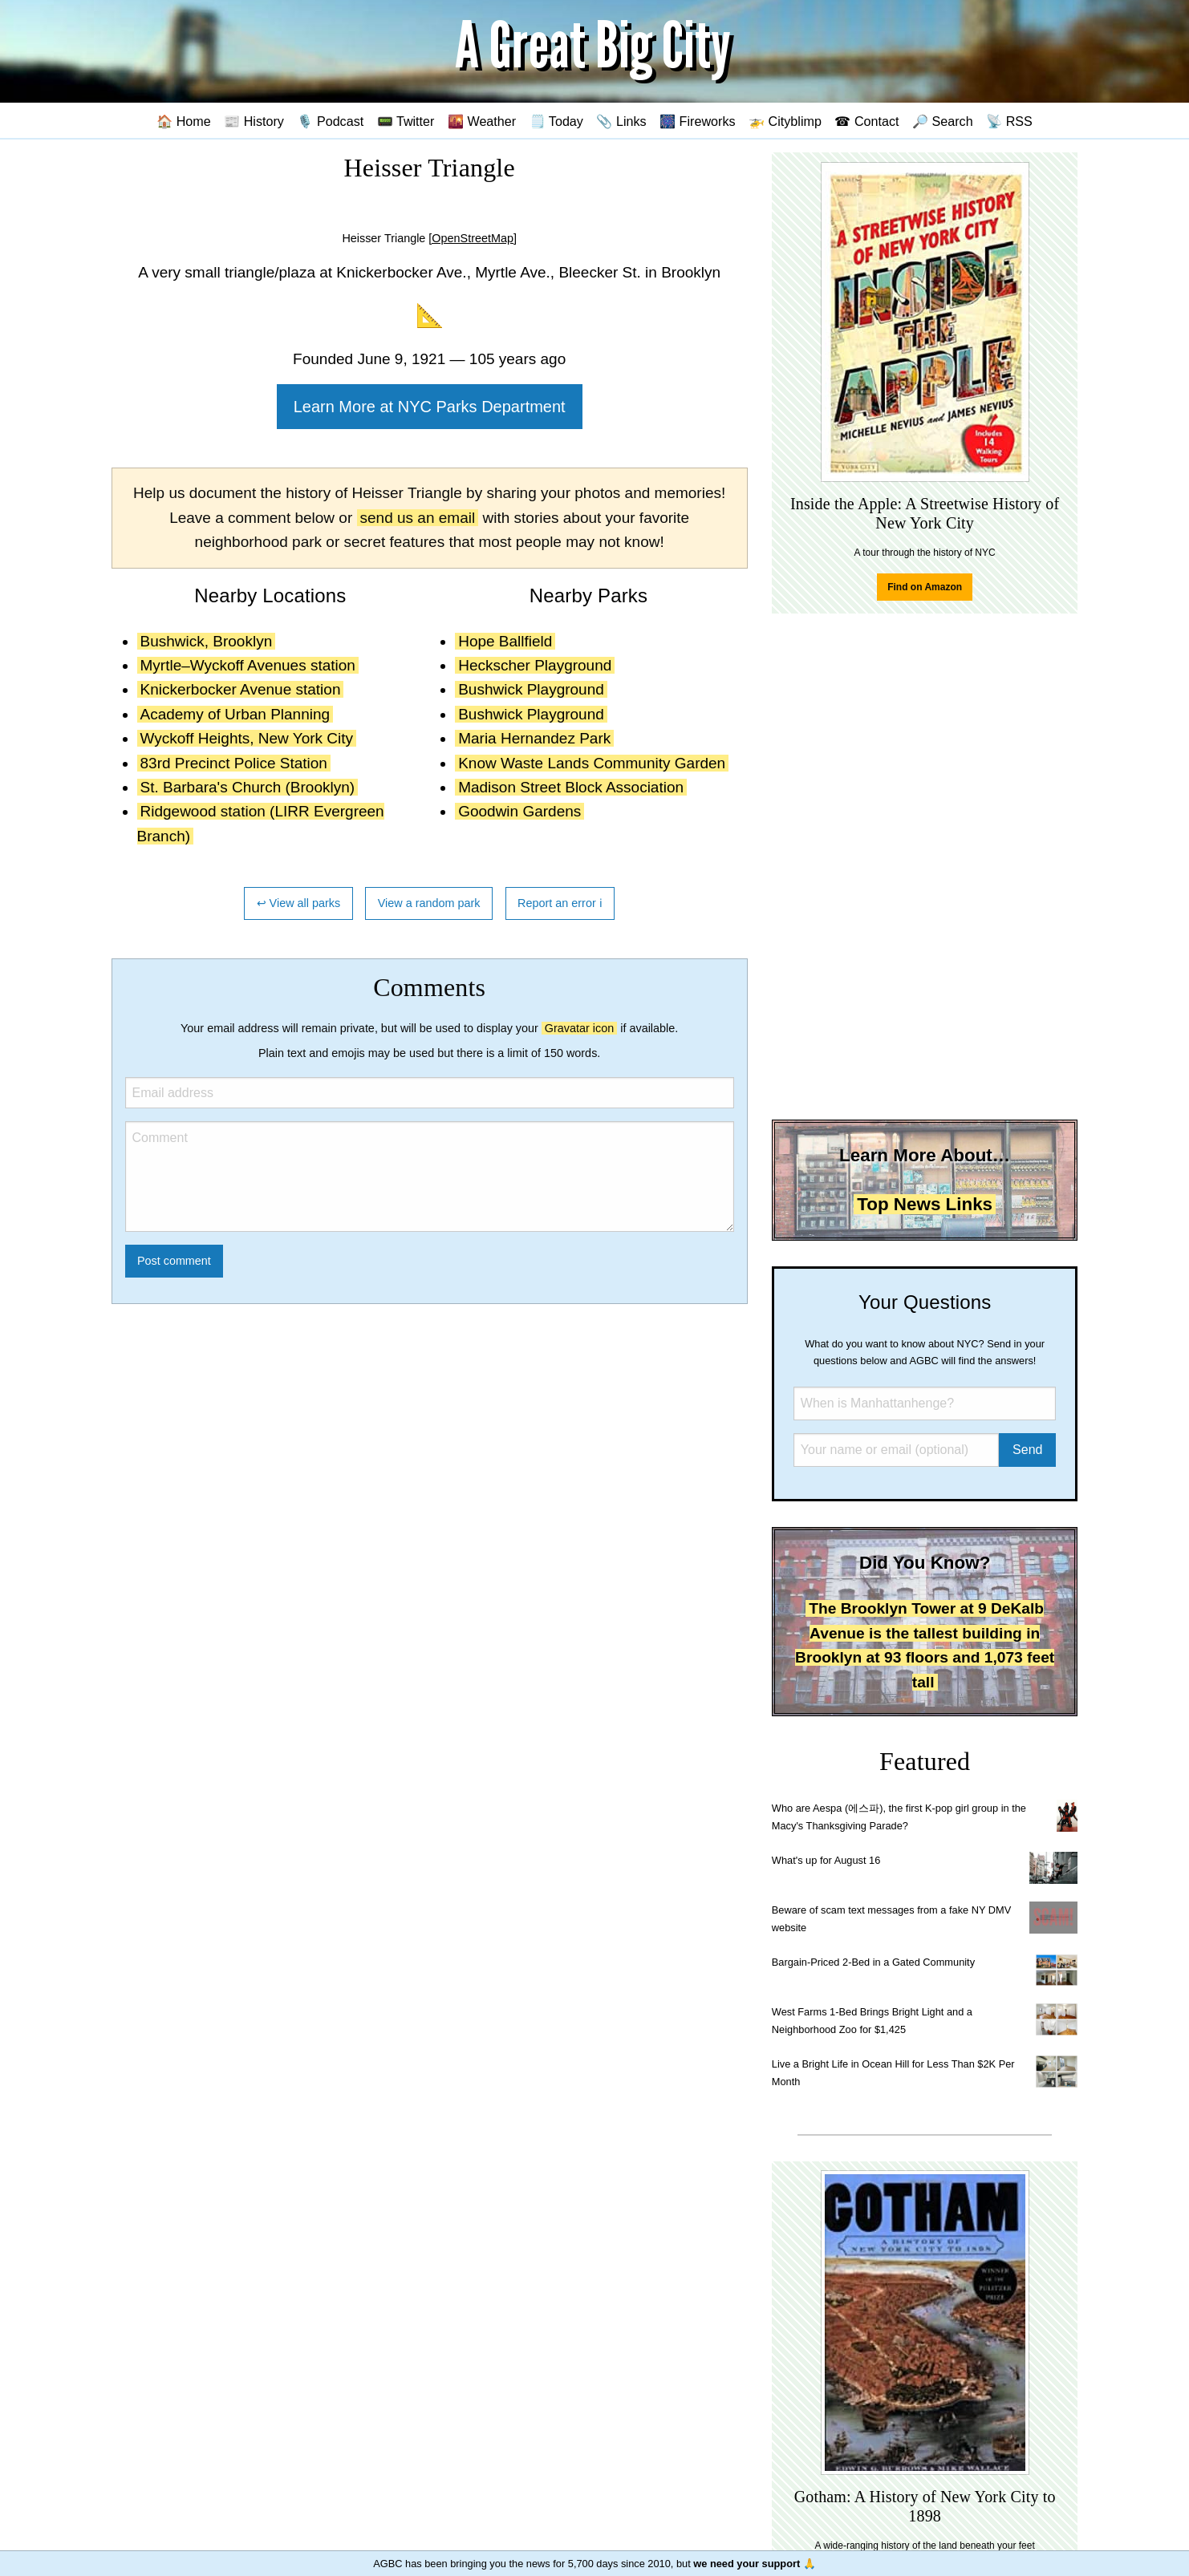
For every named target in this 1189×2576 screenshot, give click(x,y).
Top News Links (924, 1204)
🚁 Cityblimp (785, 121)
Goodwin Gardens (519, 811)
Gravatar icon (579, 1028)
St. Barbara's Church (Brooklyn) (247, 787)
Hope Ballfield (505, 641)
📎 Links (621, 121)
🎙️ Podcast (330, 121)
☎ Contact (866, 121)
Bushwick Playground (531, 689)
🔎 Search (942, 121)
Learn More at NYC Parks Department (430, 406)
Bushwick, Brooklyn (206, 641)
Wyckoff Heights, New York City (247, 738)
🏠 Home (183, 121)
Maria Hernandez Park (534, 738)
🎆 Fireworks (697, 121)
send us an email (418, 517)
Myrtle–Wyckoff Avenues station (247, 665)
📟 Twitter (406, 121)
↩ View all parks (299, 903)
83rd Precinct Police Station (233, 763)
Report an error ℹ (560, 903)
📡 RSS (1009, 121)
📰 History (254, 121)
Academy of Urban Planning (235, 714)
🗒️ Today (556, 121)
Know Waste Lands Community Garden (591, 763)
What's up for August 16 (826, 1860)
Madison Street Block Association (571, 787)
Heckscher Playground (534, 665)
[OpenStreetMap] (472, 238)
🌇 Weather (482, 121)
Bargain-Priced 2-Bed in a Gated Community (873, 1962)
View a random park (429, 903)
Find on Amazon (924, 587)
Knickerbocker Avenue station (240, 689)
